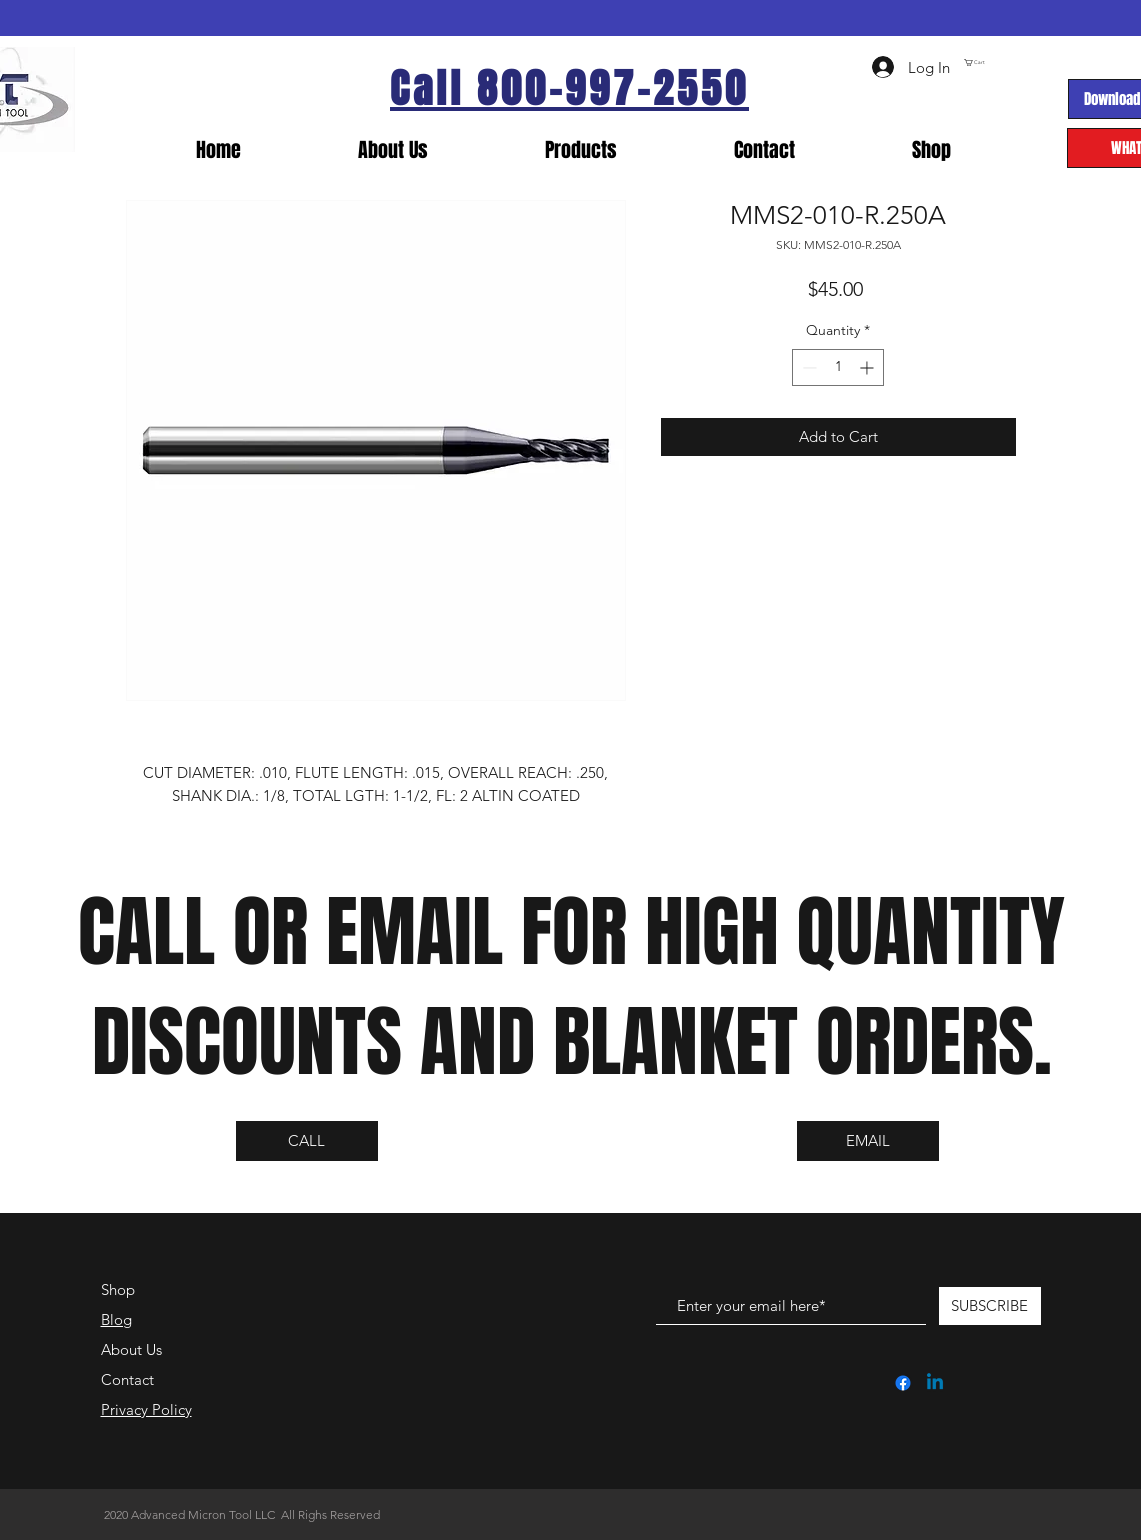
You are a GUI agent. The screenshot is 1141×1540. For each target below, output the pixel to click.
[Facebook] (903, 1383)
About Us (131, 1349)
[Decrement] (807, 367)
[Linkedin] (935, 1383)
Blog (116, 1319)
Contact (127, 1379)
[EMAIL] (868, 1141)
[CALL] (307, 1141)
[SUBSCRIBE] (990, 1306)
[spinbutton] (838, 367)
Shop (118, 1289)
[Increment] (868, 367)
